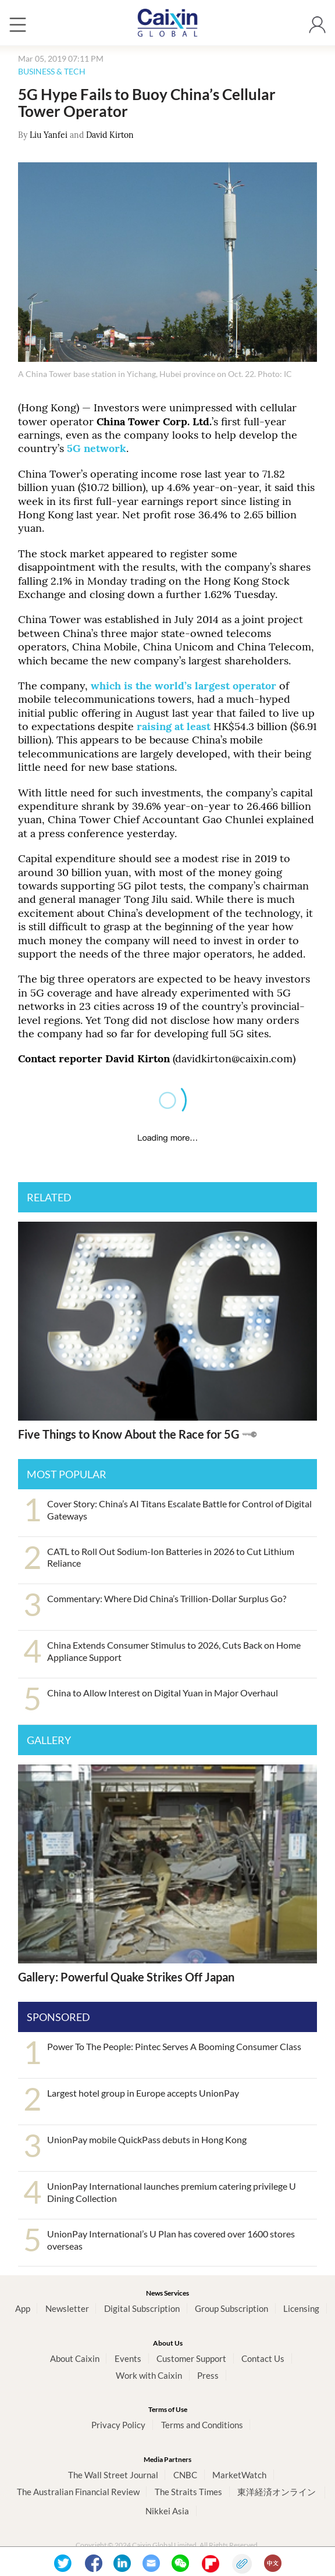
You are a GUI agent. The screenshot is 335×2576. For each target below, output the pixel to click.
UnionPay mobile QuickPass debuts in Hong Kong (147, 2139)
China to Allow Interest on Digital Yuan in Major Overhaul (162, 1692)
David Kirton (110, 135)
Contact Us (262, 2358)
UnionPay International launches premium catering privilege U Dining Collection (171, 2192)
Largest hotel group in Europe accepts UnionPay (143, 2092)
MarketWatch (239, 2475)
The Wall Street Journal (113, 2475)
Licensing (301, 2308)
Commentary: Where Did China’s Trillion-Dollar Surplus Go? (166, 1598)
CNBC (185, 2475)
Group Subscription (231, 2308)
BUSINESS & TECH (51, 71)
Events (128, 2358)
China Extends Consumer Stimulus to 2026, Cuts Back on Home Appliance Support (174, 1651)
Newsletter (67, 2308)
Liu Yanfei (48, 135)
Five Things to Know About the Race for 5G (128, 1434)
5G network (96, 448)
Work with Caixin (149, 2375)
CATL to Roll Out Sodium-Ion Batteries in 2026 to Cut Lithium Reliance (170, 1557)
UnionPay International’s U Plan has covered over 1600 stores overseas (171, 2239)
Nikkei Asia (167, 2511)
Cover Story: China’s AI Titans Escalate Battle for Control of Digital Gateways (179, 1509)
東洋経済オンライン (277, 2491)
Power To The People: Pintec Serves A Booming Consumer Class (174, 2046)
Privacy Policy (118, 2425)
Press (208, 2375)
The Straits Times (188, 2491)
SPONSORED (58, 2017)
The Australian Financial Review (78, 2491)
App (22, 2308)
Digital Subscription (142, 2308)
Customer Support (191, 2358)
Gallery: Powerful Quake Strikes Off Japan (126, 1977)
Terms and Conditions (202, 2425)
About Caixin (74, 2358)
